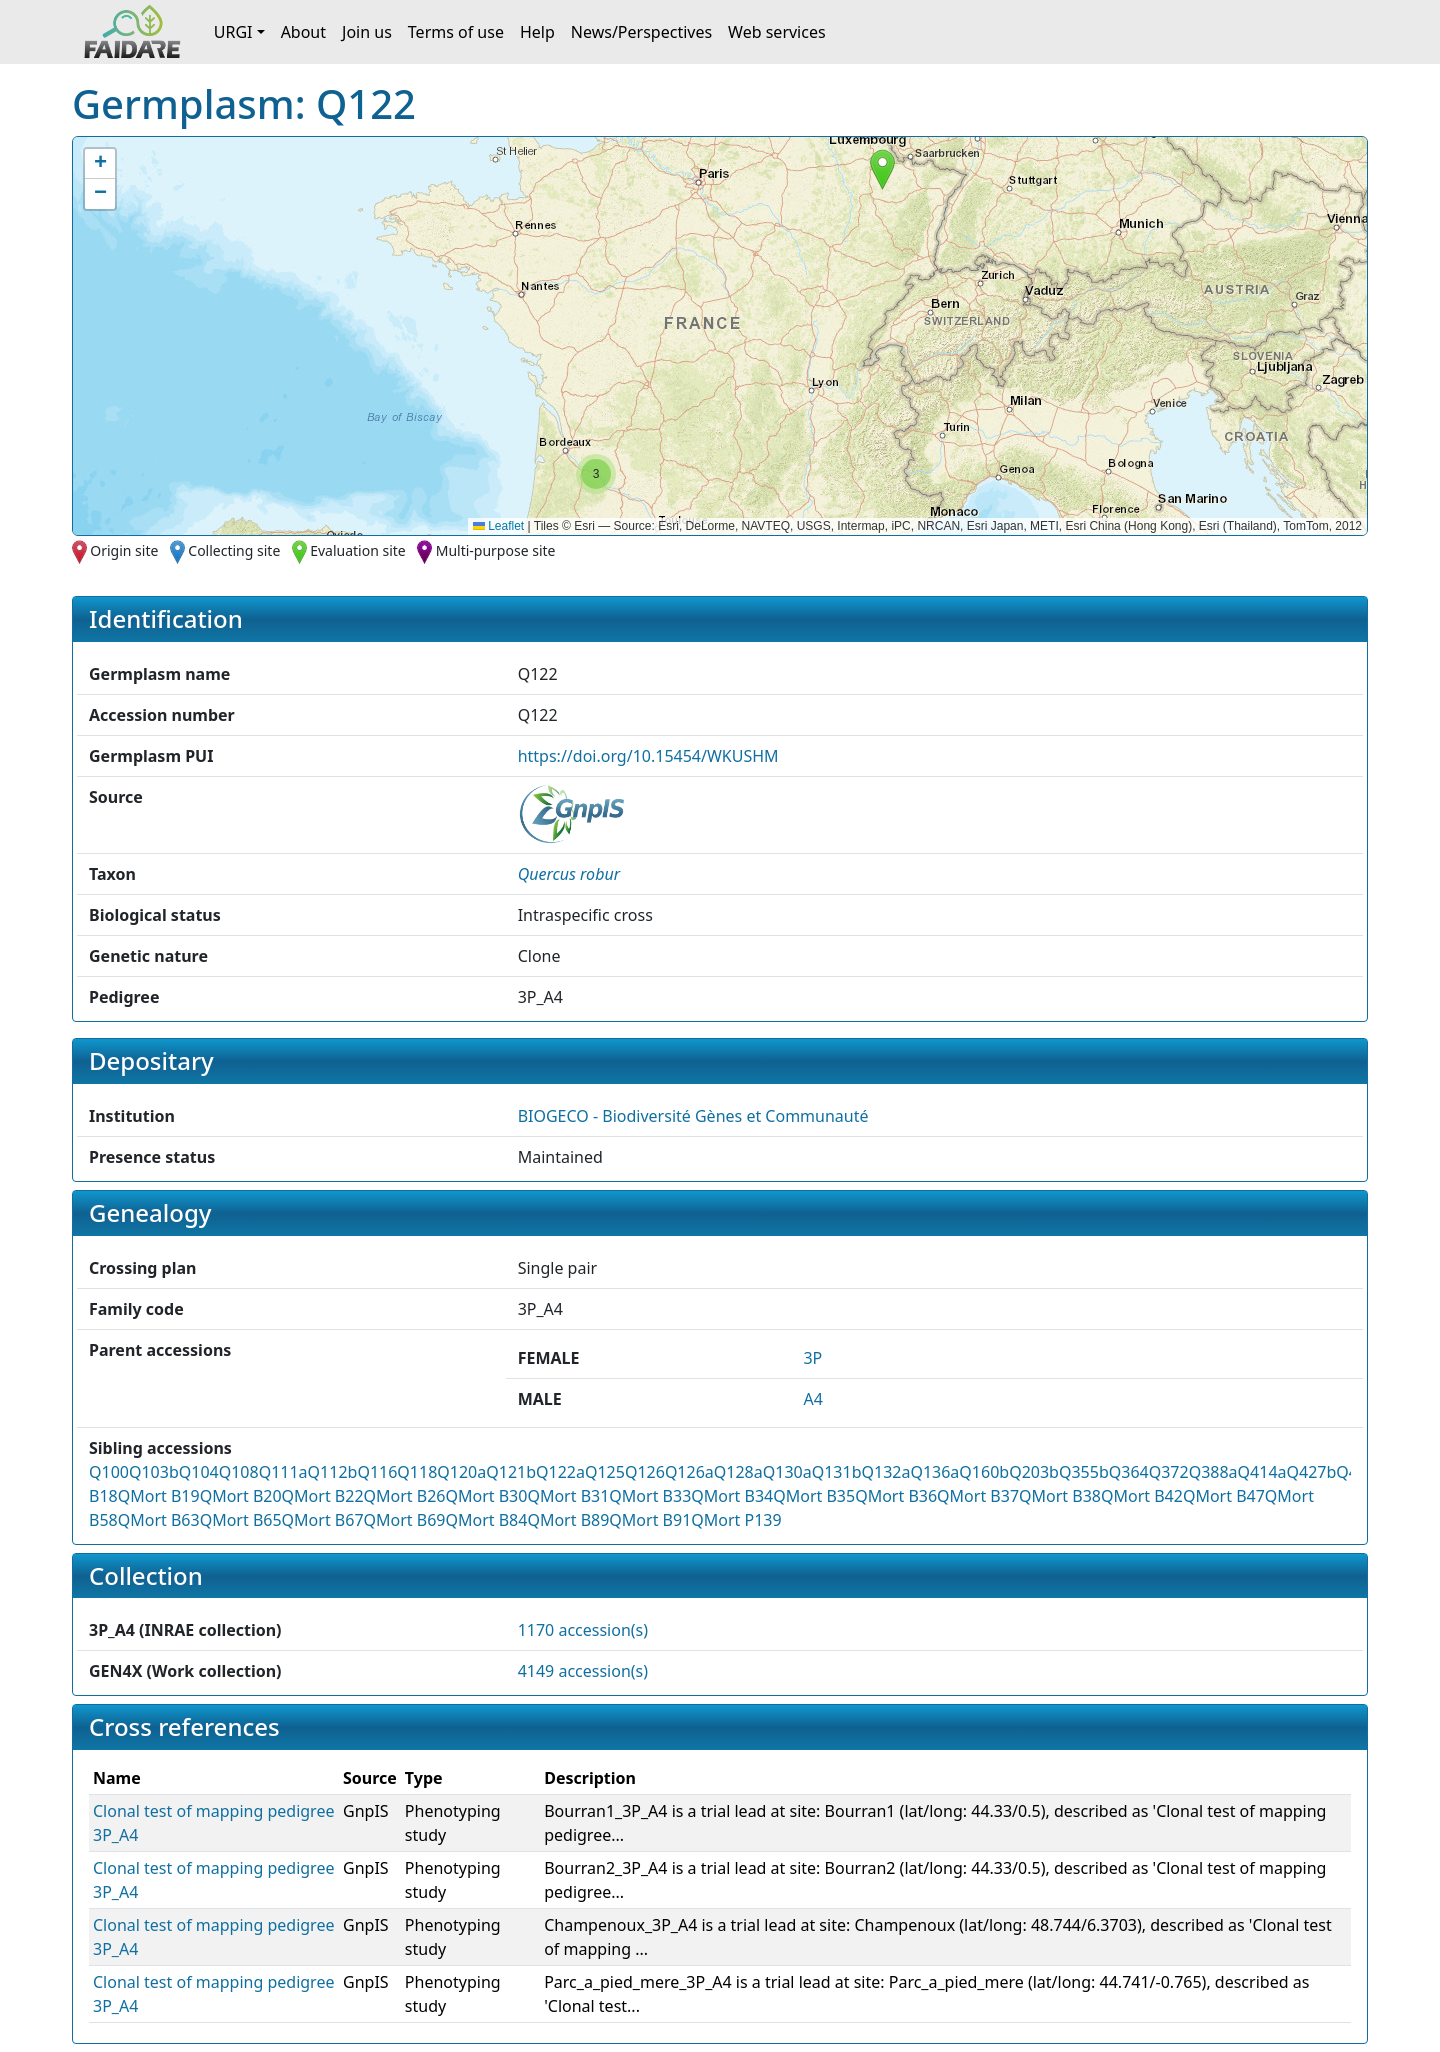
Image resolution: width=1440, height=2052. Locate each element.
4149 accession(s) (583, 1671)
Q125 (605, 1472)
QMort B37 (978, 1496)
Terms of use (456, 32)
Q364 (1129, 1472)
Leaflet (498, 526)
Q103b (154, 1472)
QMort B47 (1224, 1496)
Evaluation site (358, 550)
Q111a (283, 1472)
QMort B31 (568, 1496)
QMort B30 (486, 1496)
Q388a (1213, 1472)
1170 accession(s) (583, 1630)
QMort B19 (159, 1496)
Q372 (1169, 1472)
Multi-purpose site (496, 550)
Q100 (109, 1472)
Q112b (333, 1472)
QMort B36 (896, 1496)
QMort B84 (486, 1520)
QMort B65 (241, 1520)
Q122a (560, 1472)
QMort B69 (405, 1520)
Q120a (461, 1472)
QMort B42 (1142, 1496)
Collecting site (234, 550)
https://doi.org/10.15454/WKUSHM (648, 756)
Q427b (1312, 1472)
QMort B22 (323, 1496)
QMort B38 (1060, 1496)
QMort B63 (159, 1520)
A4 (812, 1399)
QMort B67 (323, 1520)
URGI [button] (233, 32)
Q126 (645, 1472)
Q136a (934, 1472)
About (303, 32)
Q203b (1034, 1472)
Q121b (511, 1472)
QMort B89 (568, 1520)
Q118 (417, 1472)
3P (812, 1358)
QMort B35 (814, 1496)
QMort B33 (650, 1496)
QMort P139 (736, 1520)
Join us (367, 32)
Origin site (124, 550)
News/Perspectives (641, 32)
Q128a (738, 1472)
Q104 (199, 1472)
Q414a (1262, 1472)
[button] (882, 169)
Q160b (984, 1472)
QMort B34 (732, 1496)
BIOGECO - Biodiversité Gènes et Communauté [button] (693, 1116)
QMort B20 (241, 1496)
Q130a (787, 1472)
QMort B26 (405, 1496)
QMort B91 (650, 1520)
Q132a (885, 1472)
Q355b (1084, 1472)
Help (537, 32)
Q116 (377, 1472)
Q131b (837, 1472)
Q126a (689, 1472)
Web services (777, 32)
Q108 (239, 1472)
